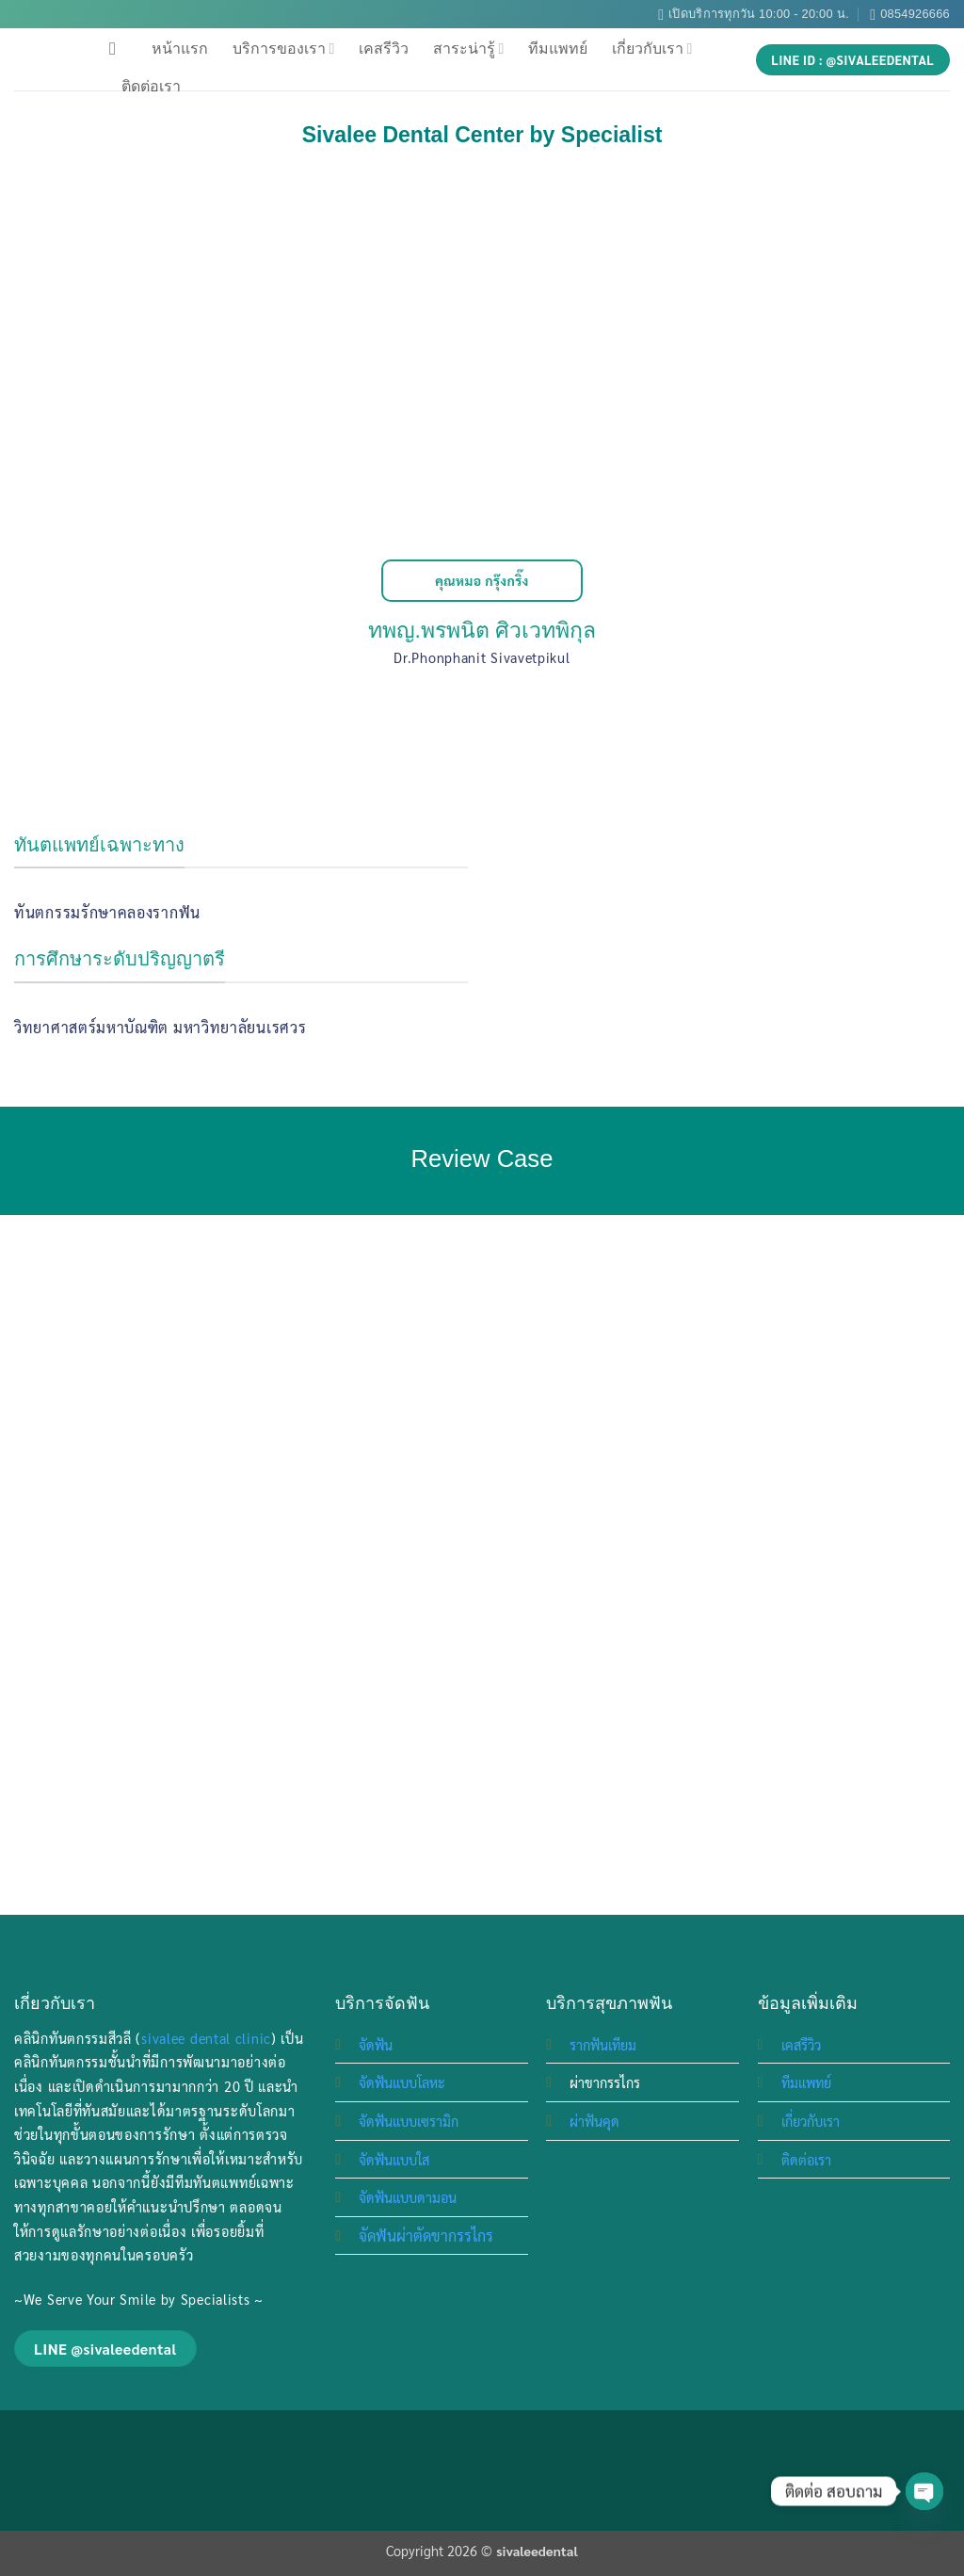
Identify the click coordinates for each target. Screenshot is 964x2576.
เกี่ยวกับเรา (652, 48)
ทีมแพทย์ (557, 49)
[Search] (118, 48)
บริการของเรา (283, 48)
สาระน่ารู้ (468, 48)
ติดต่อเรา (151, 86)
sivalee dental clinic (206, 2038)
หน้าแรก (180, 49)
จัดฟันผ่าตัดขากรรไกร (426, 2235)
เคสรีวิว (384, 49)
